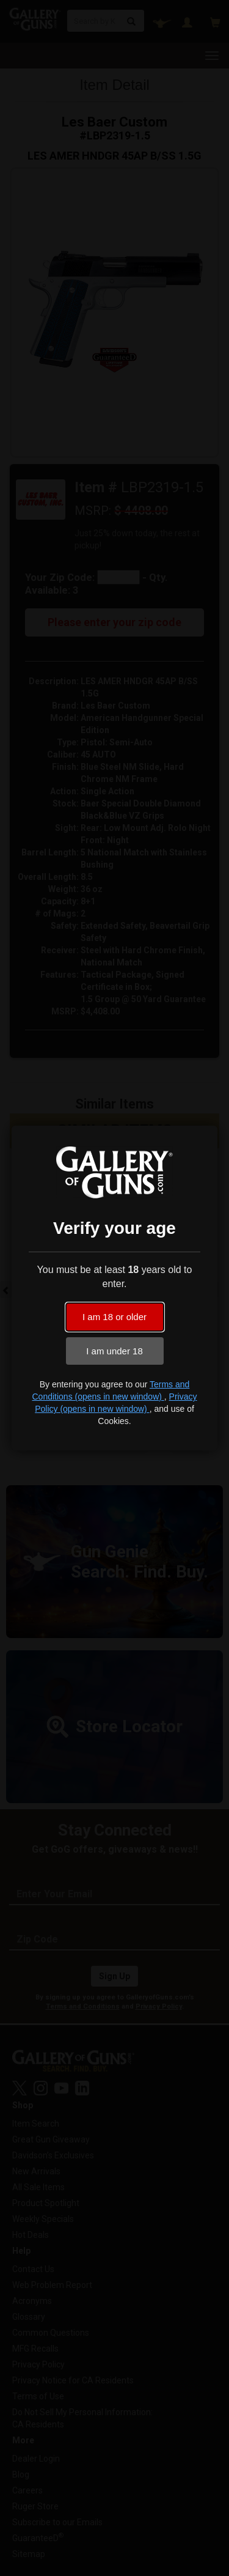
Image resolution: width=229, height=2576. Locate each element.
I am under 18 (114, 1351)
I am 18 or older (114, 1317)
